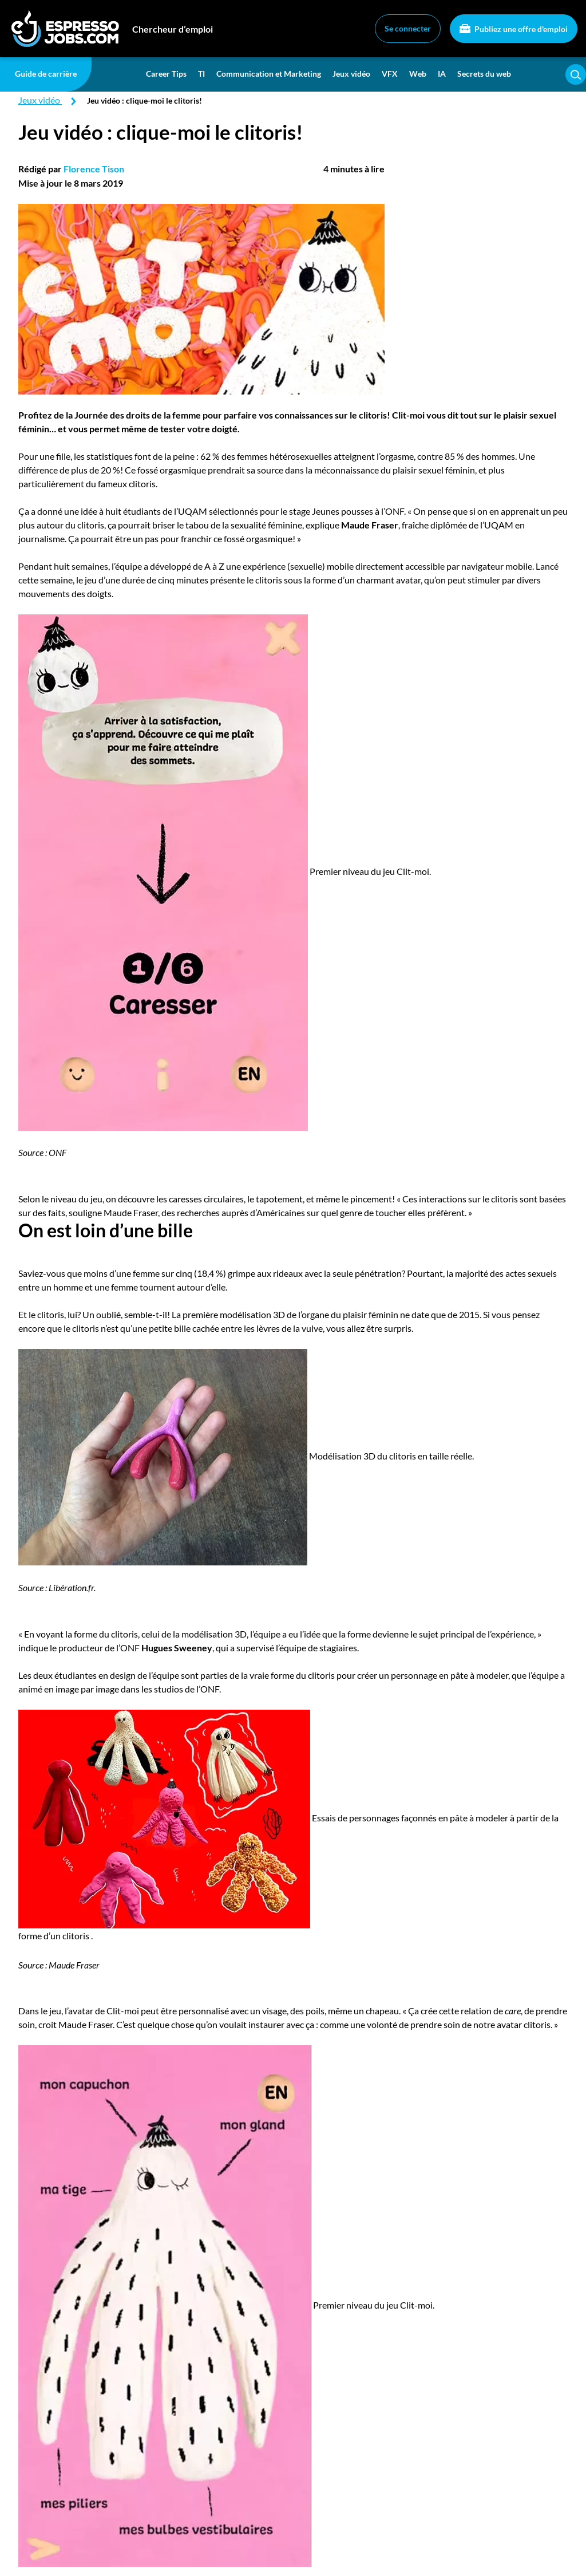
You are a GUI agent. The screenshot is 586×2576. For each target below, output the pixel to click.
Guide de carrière (46, 73)
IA (442, 73)
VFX (390, 73)
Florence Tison (94, 168)
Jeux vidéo (351, 73)
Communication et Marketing (268, 73)
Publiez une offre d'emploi (514, 29)
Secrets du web (484, 73)
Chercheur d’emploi (172, 28)
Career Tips (166, 73)
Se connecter (408, 28)
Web (417, 73)
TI (201, 73)
